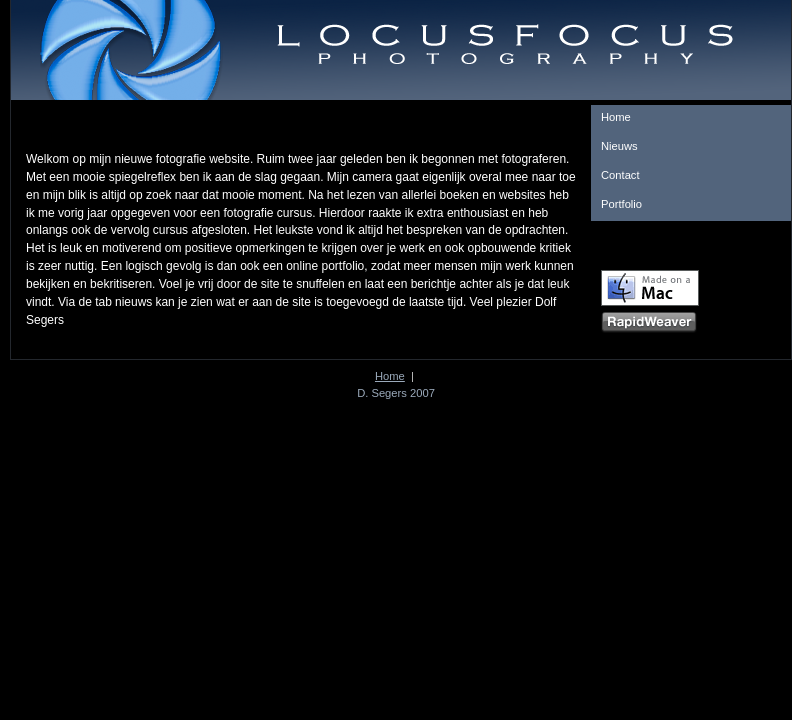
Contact (620, 175)
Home (616, 117)
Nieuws (619, 146)
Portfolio (621, 204)
